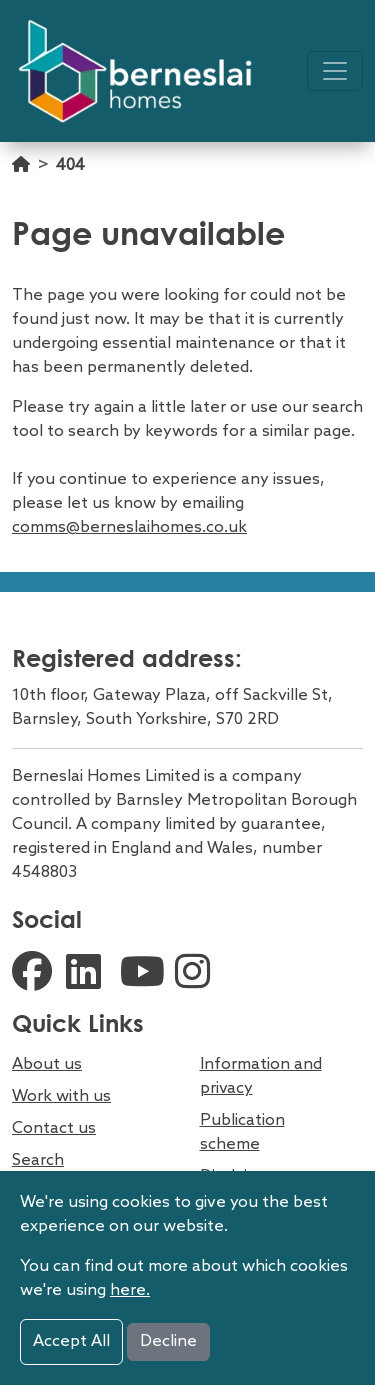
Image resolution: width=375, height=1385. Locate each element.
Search (38, 1160)
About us (47, 1064)
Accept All (71, 1341)
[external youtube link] (142, 975)
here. (130, 1290)
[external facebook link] (34, 975)
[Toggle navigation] (335, 71)
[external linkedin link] (88, 975)
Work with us (61, 1096)
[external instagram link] (197, 975)
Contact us (54, 1128)
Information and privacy (261, 1076)
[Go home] (21, 176)
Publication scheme (242, 1132)
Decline (168, 1341)
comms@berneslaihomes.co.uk (129, 527)
